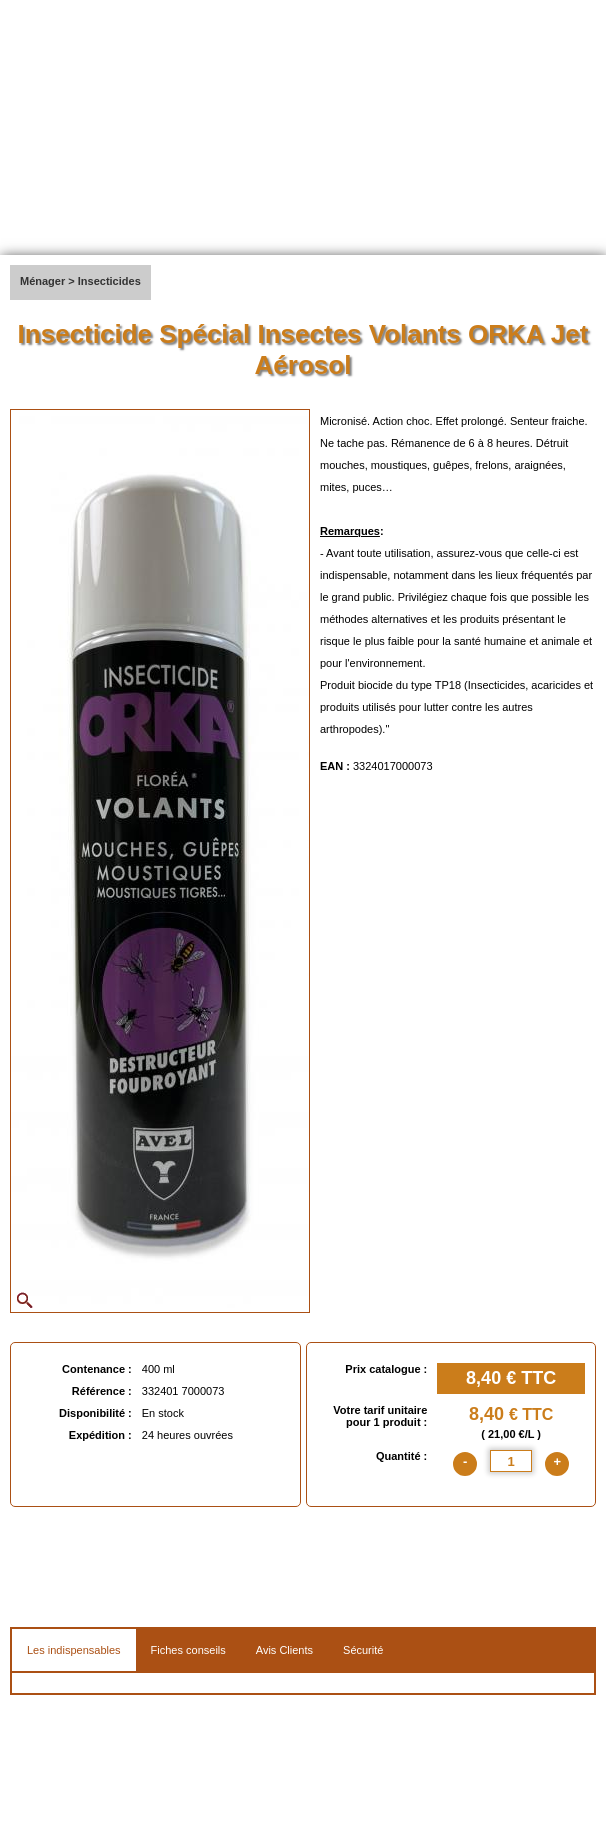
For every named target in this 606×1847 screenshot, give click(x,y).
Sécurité (363, 1650)
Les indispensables (74, 1650)
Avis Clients (284, 1650)
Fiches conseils (188, 1650)
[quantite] (511, 1461)
